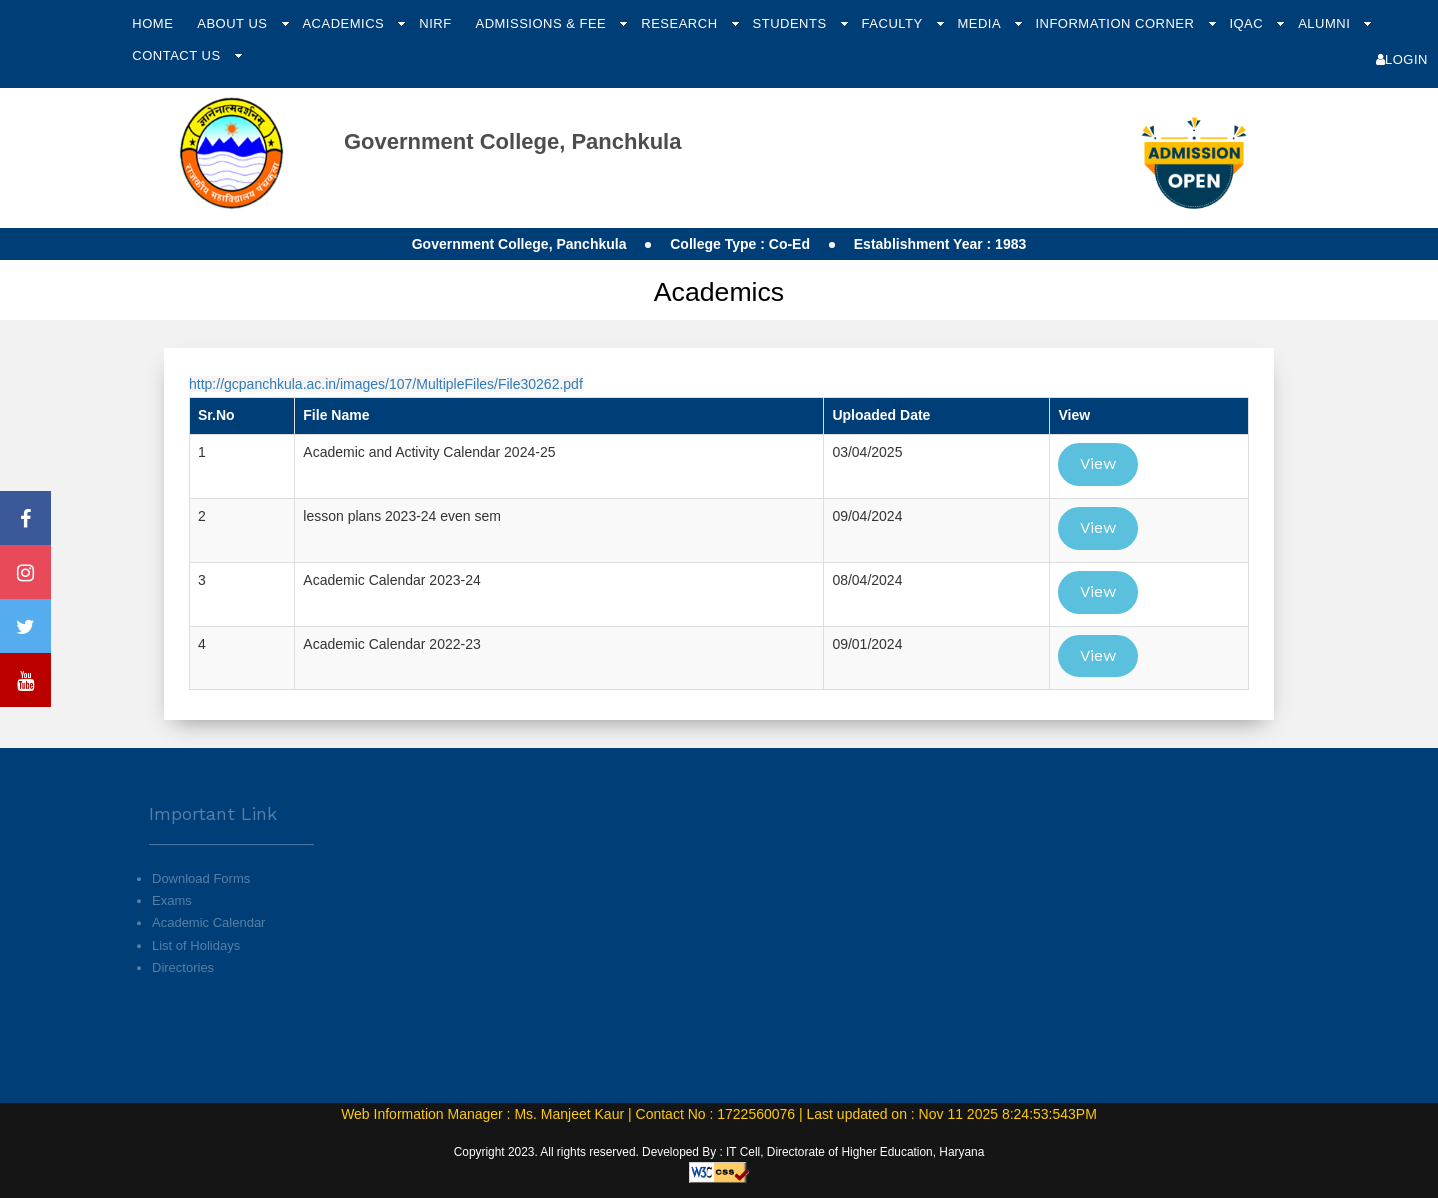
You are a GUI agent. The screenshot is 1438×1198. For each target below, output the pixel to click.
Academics (345, 23)
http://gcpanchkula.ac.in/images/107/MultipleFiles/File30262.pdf (386, 384)
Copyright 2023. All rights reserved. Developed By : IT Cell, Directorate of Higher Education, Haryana (719, 1152)
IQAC (1248, 23)
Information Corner (1116, 23)
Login (1402, 59)
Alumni (1326, 23)
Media (980, 23)
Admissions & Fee (542, 23)
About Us (234, 23)
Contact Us (178, 55)
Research (681, 23)
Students (792, 23)
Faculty (894, 23)
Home (152, 23)
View (1098, 463)
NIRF (435, 23)
